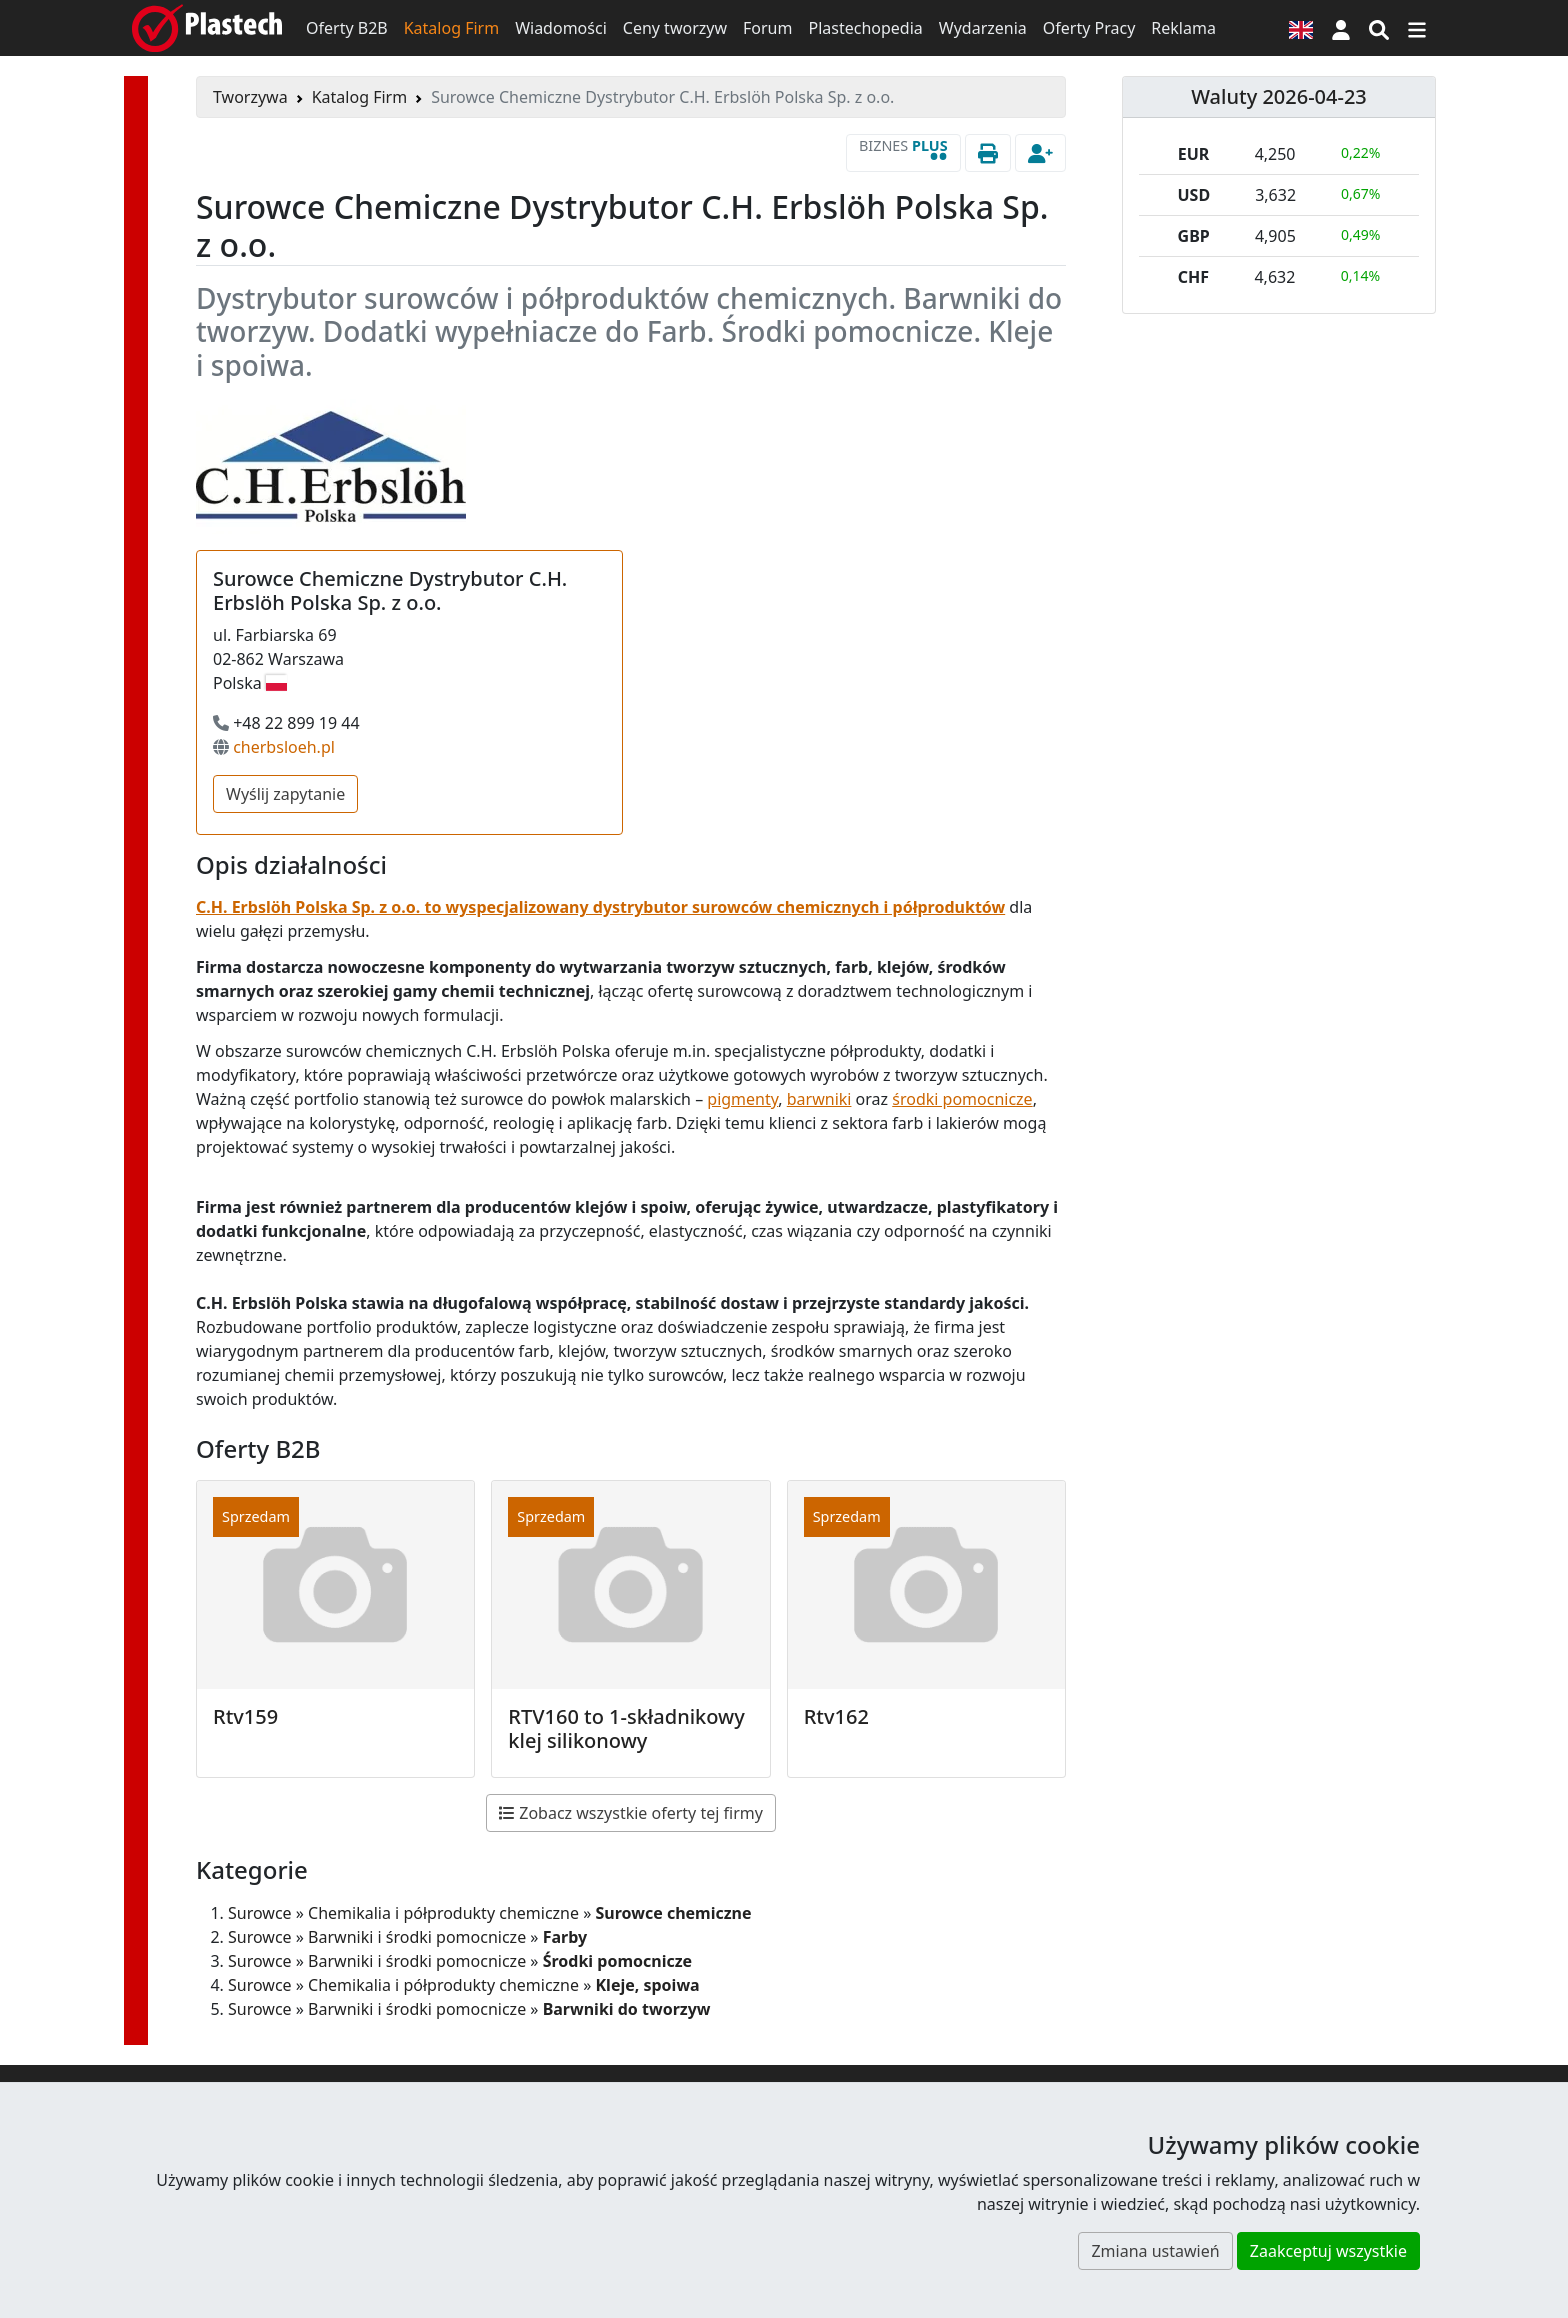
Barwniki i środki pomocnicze (417, 1937)
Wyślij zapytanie (285, 794)
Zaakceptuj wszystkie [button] (1328, 2251)
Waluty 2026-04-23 (1279, 96)
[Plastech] (207, 28)
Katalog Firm (451, 28)
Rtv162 (836, 1716)
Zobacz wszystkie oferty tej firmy (631, 1813)
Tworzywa (250, 97)
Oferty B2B (347, 28)
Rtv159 (245, 1716)
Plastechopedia (865, 28)
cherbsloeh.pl (284, 747)
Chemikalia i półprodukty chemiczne (443, 1913)
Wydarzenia (983, 28)
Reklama (1183, 28)
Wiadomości (561, 28)
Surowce (260, 1913)
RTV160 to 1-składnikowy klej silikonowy (626, 1728)
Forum (767, 28)
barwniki (819, 1099)
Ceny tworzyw (675, 28)
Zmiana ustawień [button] (1155, 2251)
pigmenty (742, 1099)
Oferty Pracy (1089, 28)
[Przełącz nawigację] (1417, 28)
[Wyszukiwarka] (1379, 28)
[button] (1341, 28)
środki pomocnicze (962, 1099)
